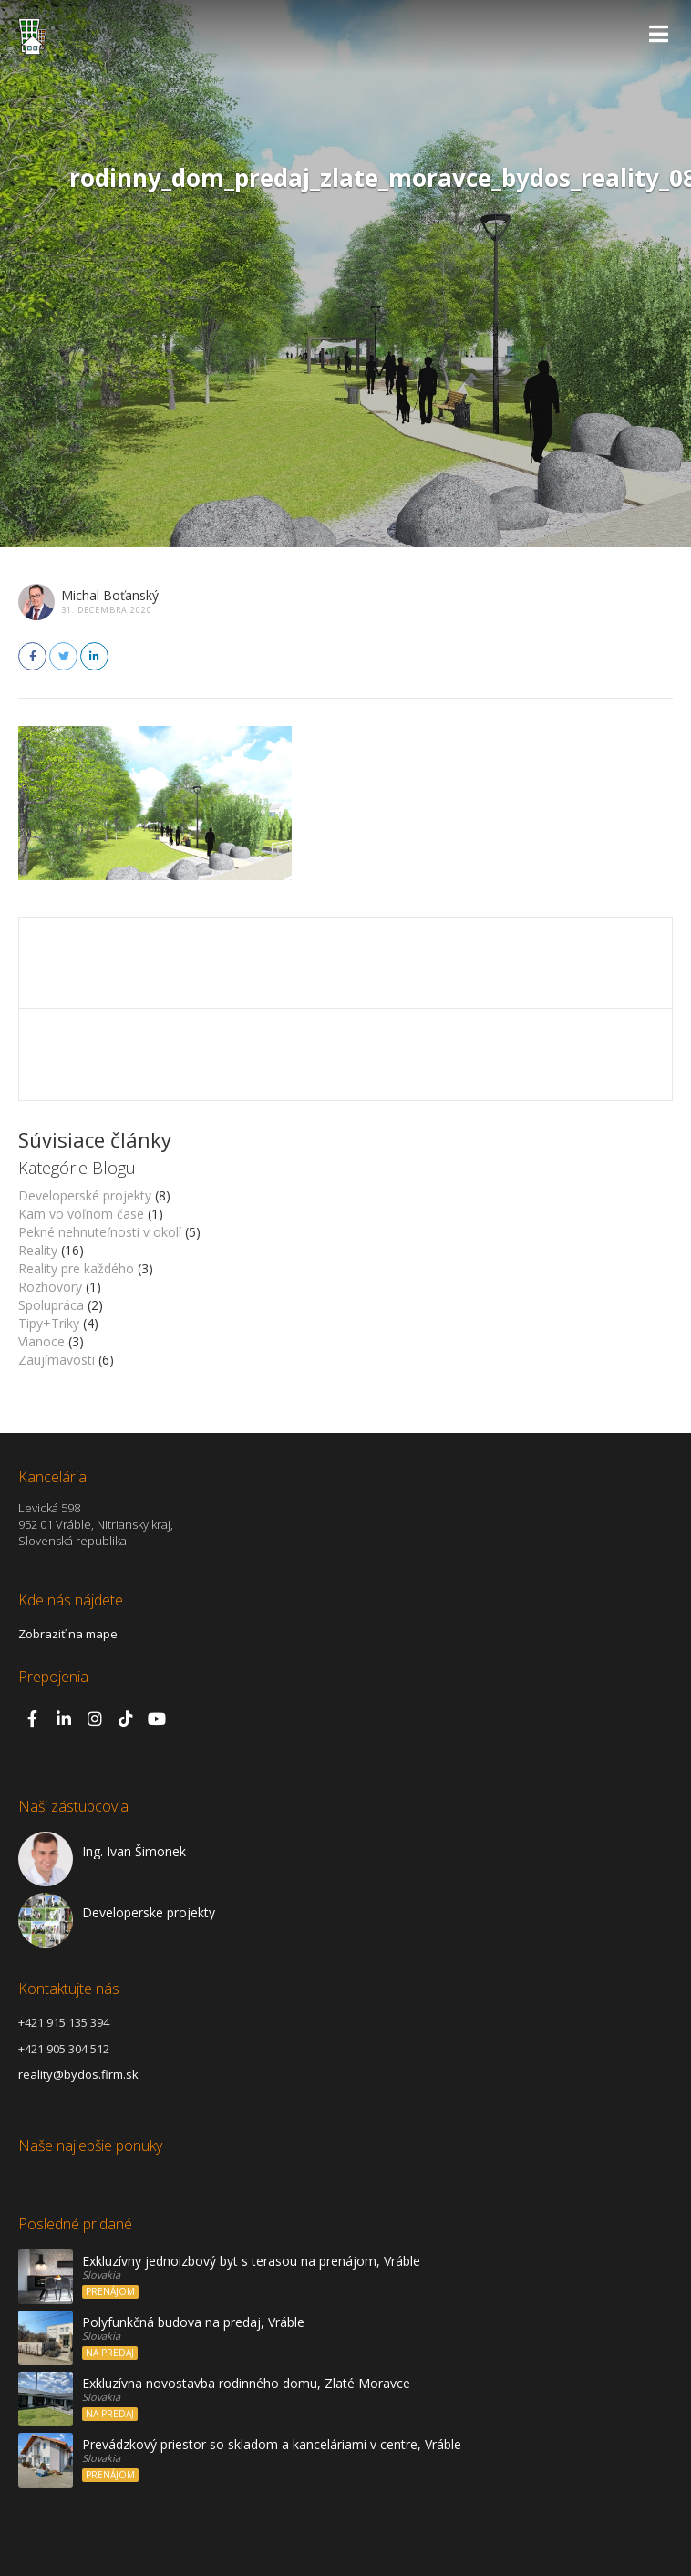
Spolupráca (51, 1305)
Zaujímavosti (56, 1359)
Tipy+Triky (48, 1323)
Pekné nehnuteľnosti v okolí (99, 1232)
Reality (37, 1250)
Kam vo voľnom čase (81, 1213)
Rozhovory (50, 1286)
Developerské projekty (84, 1195)
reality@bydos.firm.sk (78, 2074)
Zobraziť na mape (68, 1634)
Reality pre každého (76, 1268)
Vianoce (41, 1341)
